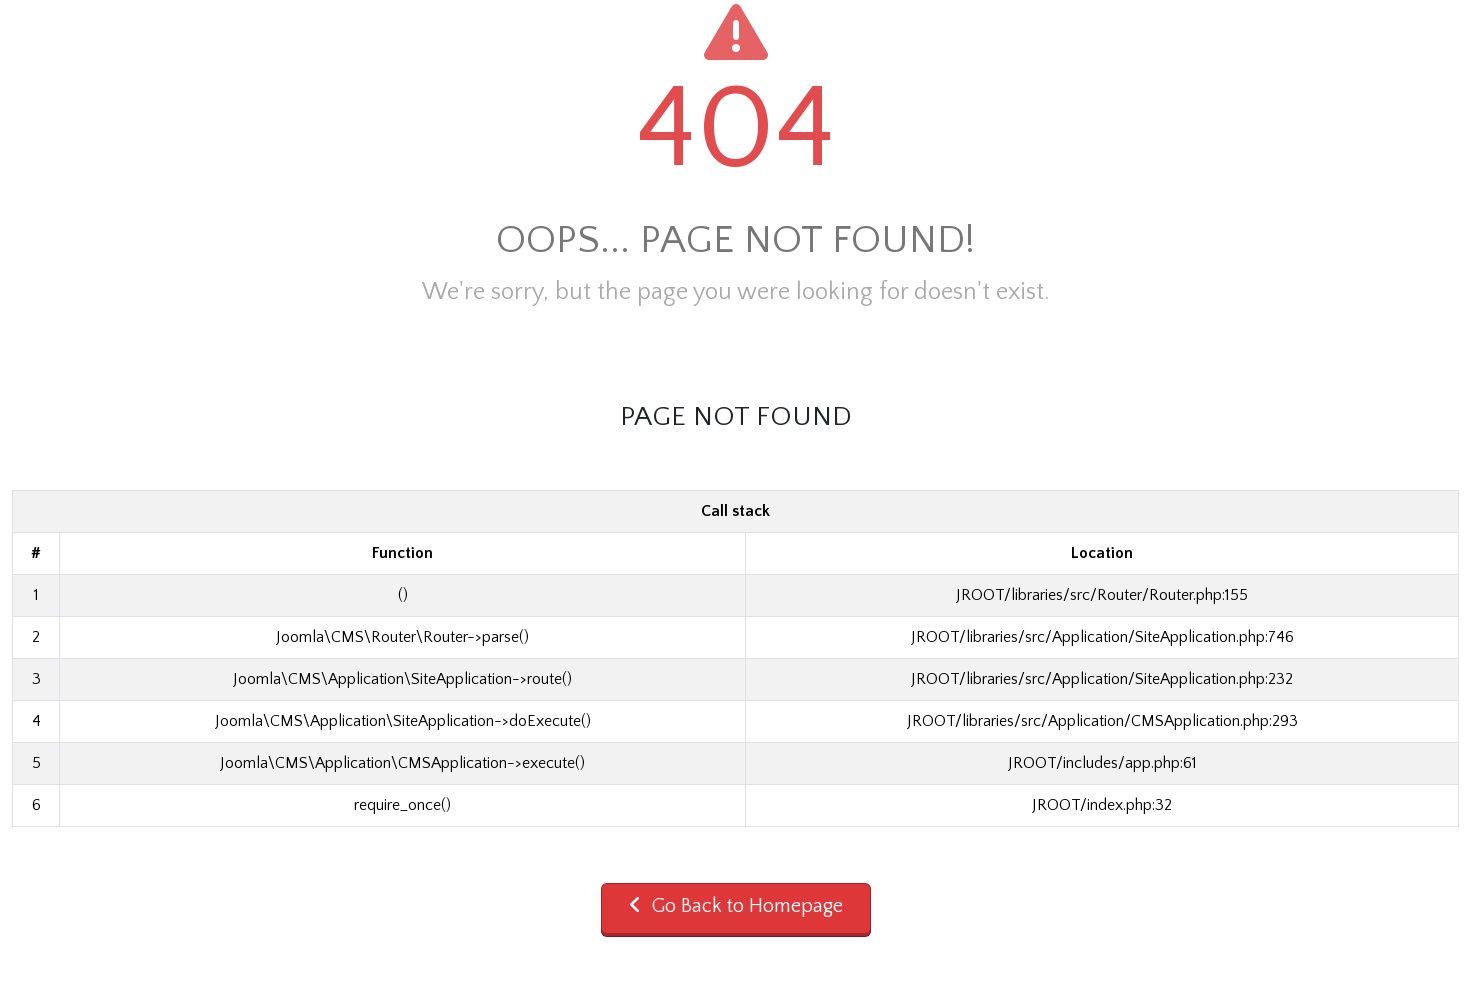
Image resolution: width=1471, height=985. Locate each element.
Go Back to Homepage (736, 906)
